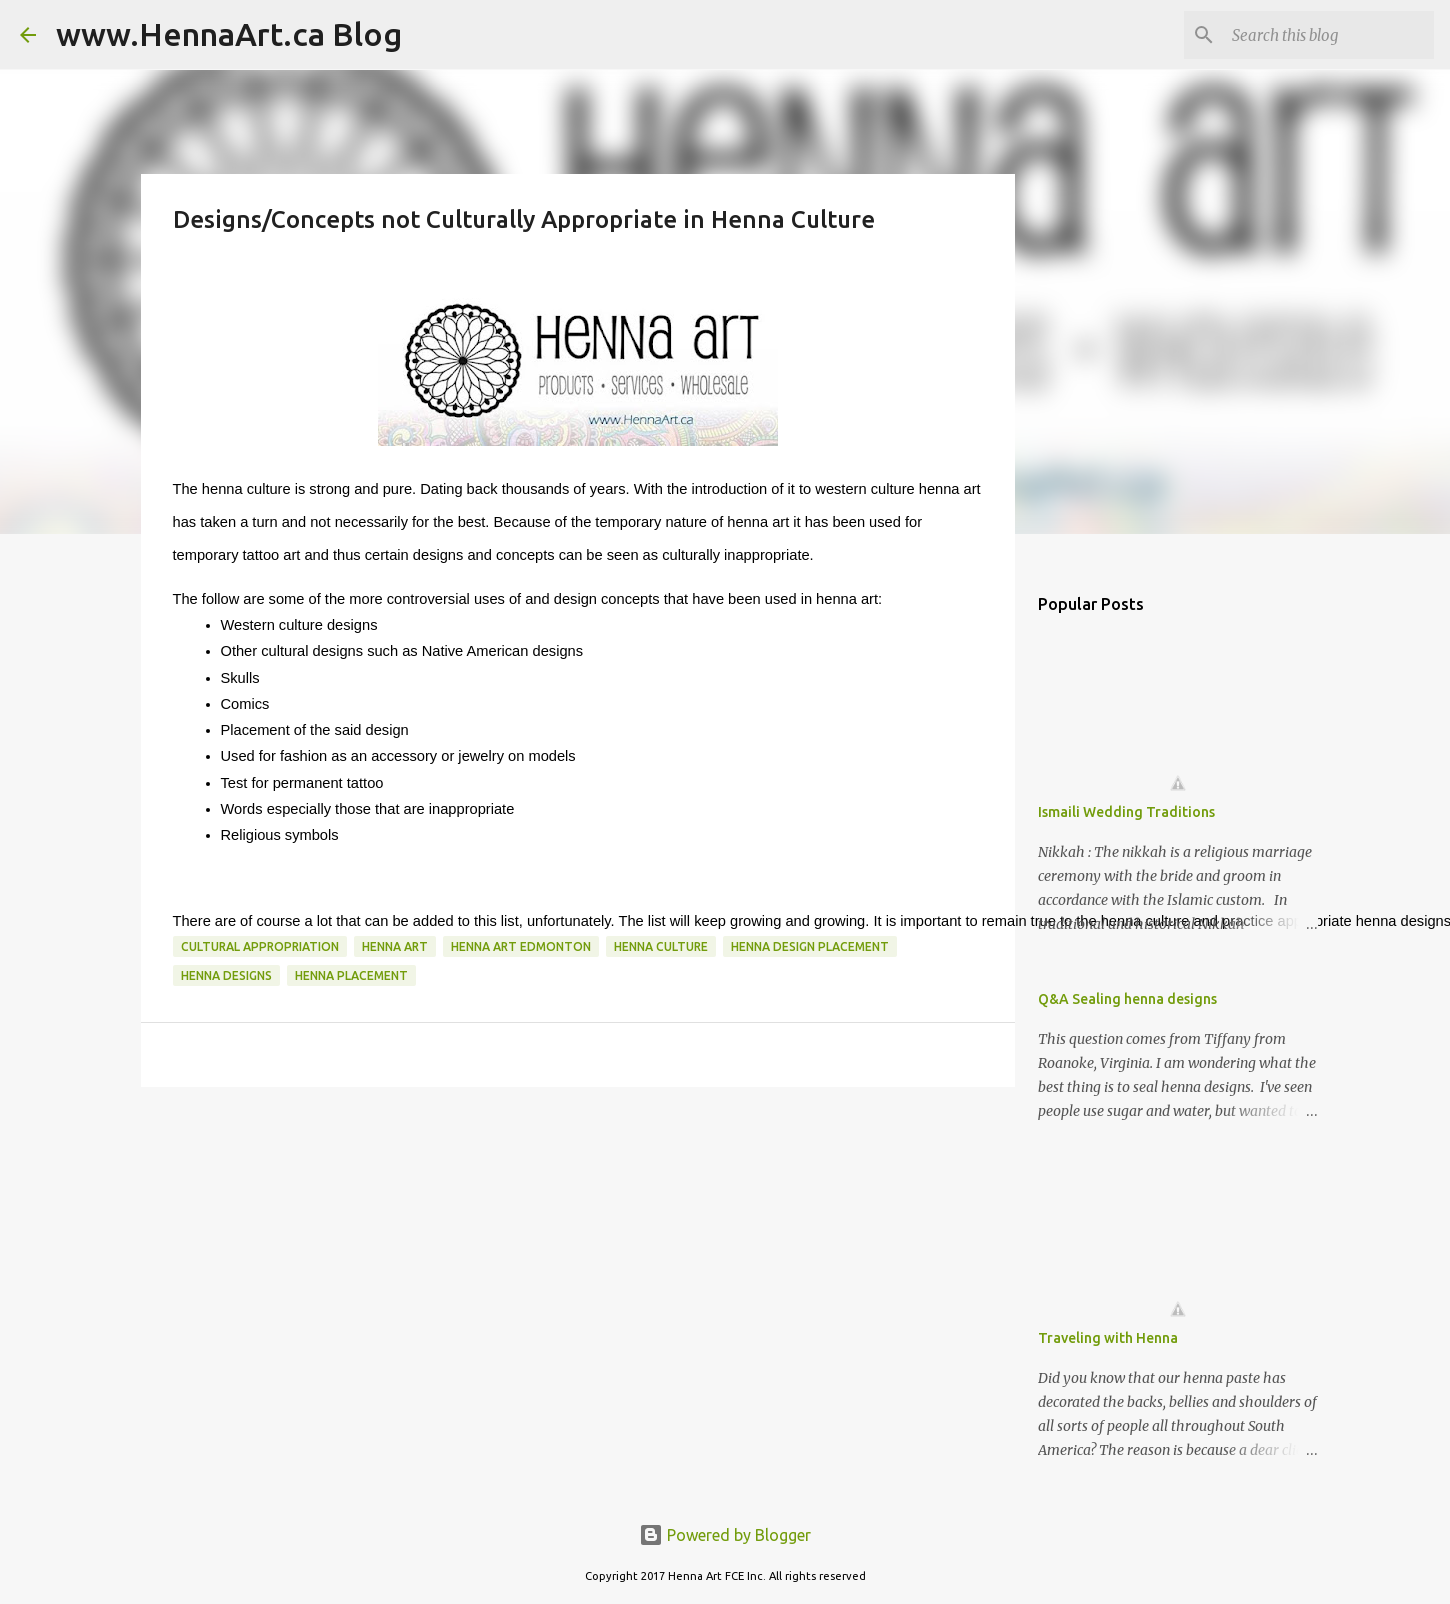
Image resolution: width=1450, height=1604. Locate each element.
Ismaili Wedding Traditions (1126, 812)
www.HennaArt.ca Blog (229, 34)
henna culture (661, 946)
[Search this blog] (1329, 35)
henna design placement (810, 946)
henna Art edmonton (521, 946)
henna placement (351, 975)
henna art (395, 946)
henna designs (226, 975)
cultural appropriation (260, 946)
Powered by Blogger (725, 1535)
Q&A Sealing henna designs (1127, 999)
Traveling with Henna (1108, 1338)
